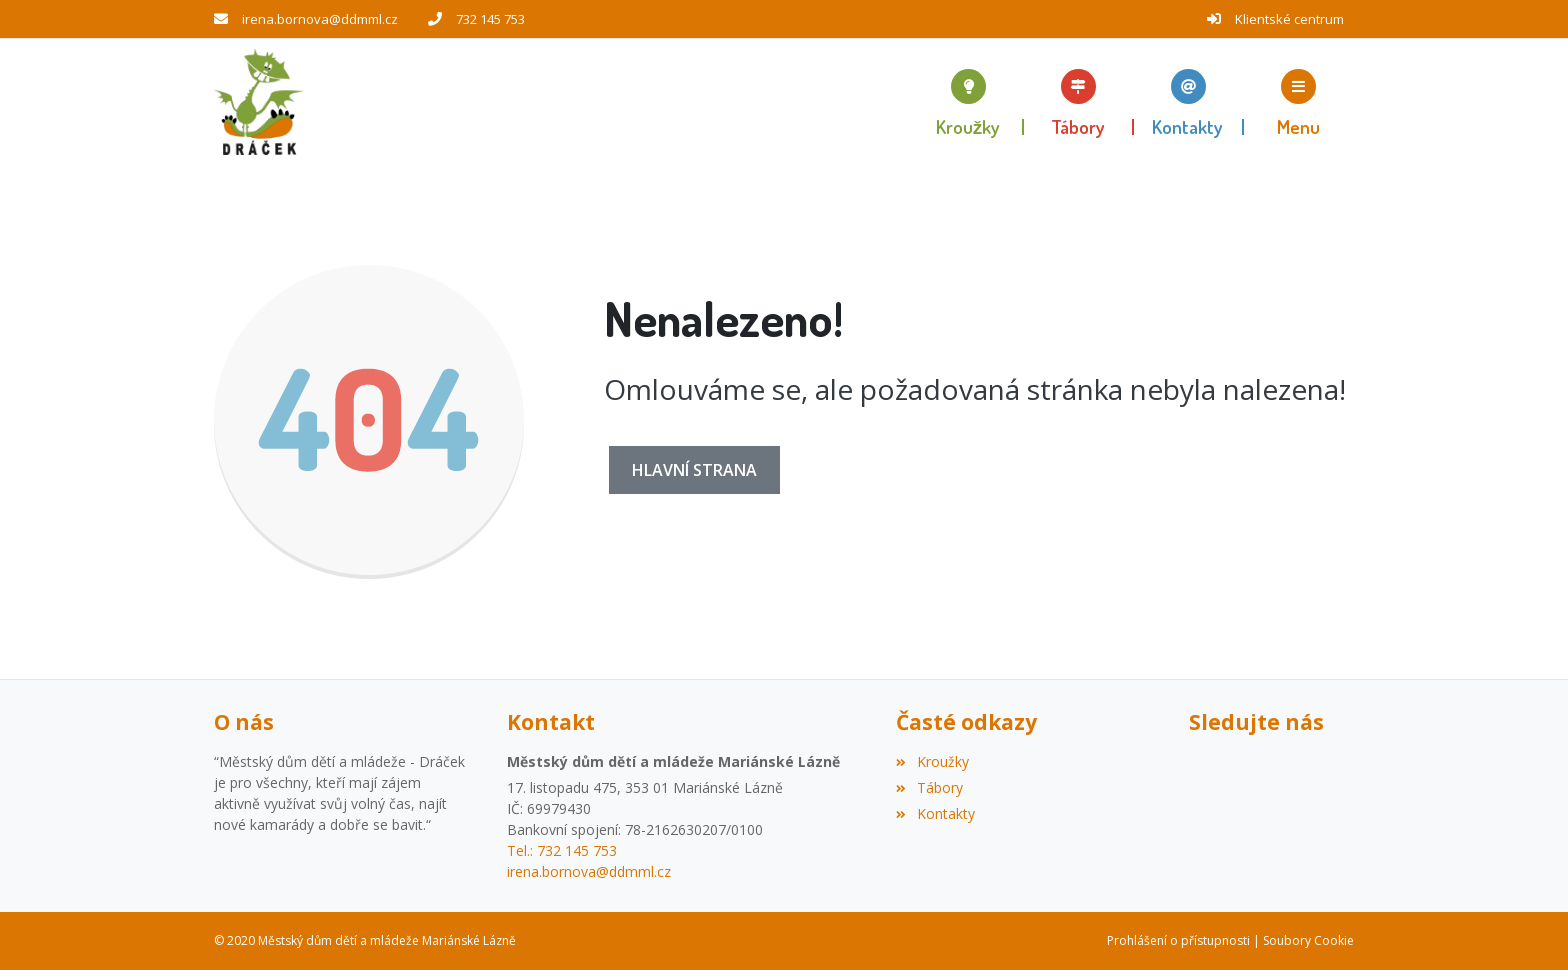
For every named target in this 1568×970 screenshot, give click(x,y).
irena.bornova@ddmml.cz (320, 19)
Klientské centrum (1289, 19)
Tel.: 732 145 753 (562, 850)
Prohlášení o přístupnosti (1178, 940)
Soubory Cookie (1308, 940)
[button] (1299, 102)
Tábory (929, 787)
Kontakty (935, 813)
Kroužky (932, 761)
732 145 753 (490, 19)
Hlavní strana (694, 470)
